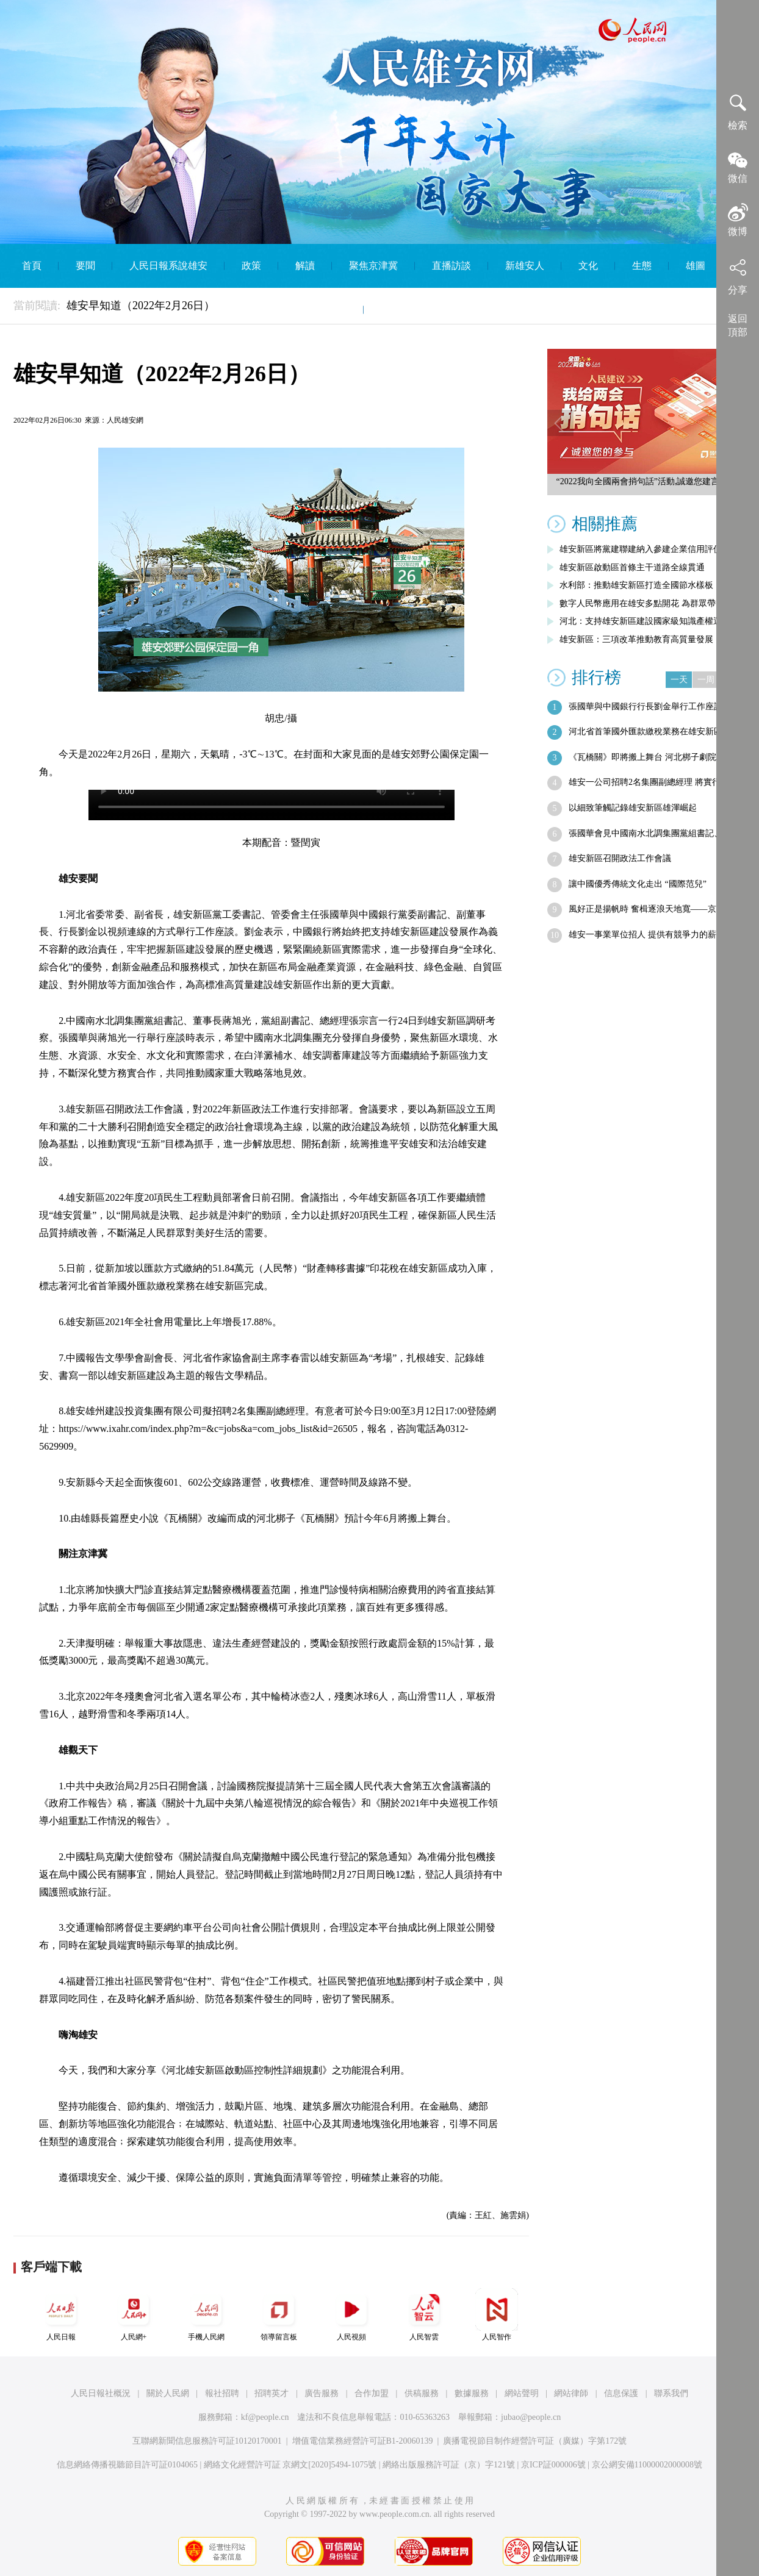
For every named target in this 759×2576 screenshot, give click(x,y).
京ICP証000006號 (553, 2464)
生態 (642, 265)
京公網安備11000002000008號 (647, 2464)
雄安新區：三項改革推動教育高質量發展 (636, 639)
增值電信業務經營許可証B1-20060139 (362, 2440)
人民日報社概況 (101, 2393)
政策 (251, 265)
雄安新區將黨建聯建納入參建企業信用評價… (644, 549)
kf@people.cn (265, 2417)
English (396, 309)
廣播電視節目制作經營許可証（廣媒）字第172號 (535, 2440)
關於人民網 (167, 2393)
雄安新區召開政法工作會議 (620, 858)
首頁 (31, 265)
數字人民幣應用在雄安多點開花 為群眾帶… (641, 603)
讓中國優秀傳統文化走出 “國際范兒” (638, 884)
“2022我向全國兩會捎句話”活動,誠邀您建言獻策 (646, 481)
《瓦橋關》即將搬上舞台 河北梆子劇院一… (651, 757)
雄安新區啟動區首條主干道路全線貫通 (632, 567)
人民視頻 (351, 2314)
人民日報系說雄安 (168, 265)
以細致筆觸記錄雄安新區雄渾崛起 (633, 807)
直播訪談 (451, 265)
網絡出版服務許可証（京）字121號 (449, 2464)
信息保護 (621, 2393)
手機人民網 (206, 2314)
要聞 (85, 265)
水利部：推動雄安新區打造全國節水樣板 (636, 585)
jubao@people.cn (531, 2417)
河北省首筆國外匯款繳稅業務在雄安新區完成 (654, 731)
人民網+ (133, 2314)
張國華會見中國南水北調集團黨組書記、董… (654, 833)
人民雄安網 (125, 420)
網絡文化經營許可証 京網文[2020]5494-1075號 (290, 2464)
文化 (588, 265)
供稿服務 (422, 2393)
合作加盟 (371, 2393)
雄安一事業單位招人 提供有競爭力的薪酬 (647, 934)
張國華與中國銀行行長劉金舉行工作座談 (645, 706)
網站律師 (571, 2393)
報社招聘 (222, 2393)
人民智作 (496, 2314)
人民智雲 (424, 2314)
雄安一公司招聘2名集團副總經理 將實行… (649, 782)
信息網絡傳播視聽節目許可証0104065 (127, 2464)
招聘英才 (271, 2393)
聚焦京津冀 (373, 265)
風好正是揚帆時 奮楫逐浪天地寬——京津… (651, 909)
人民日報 (61, 2314)
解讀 (305, 265)
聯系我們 (671, 2393)
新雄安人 (524, 265)
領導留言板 (278, 2314)
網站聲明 (522, 2393)
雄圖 (695, 265)
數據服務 (472, 2393)
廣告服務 (321, 2393)
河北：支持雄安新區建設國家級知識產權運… (644, 621)
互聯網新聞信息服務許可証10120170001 (207, 2440)
